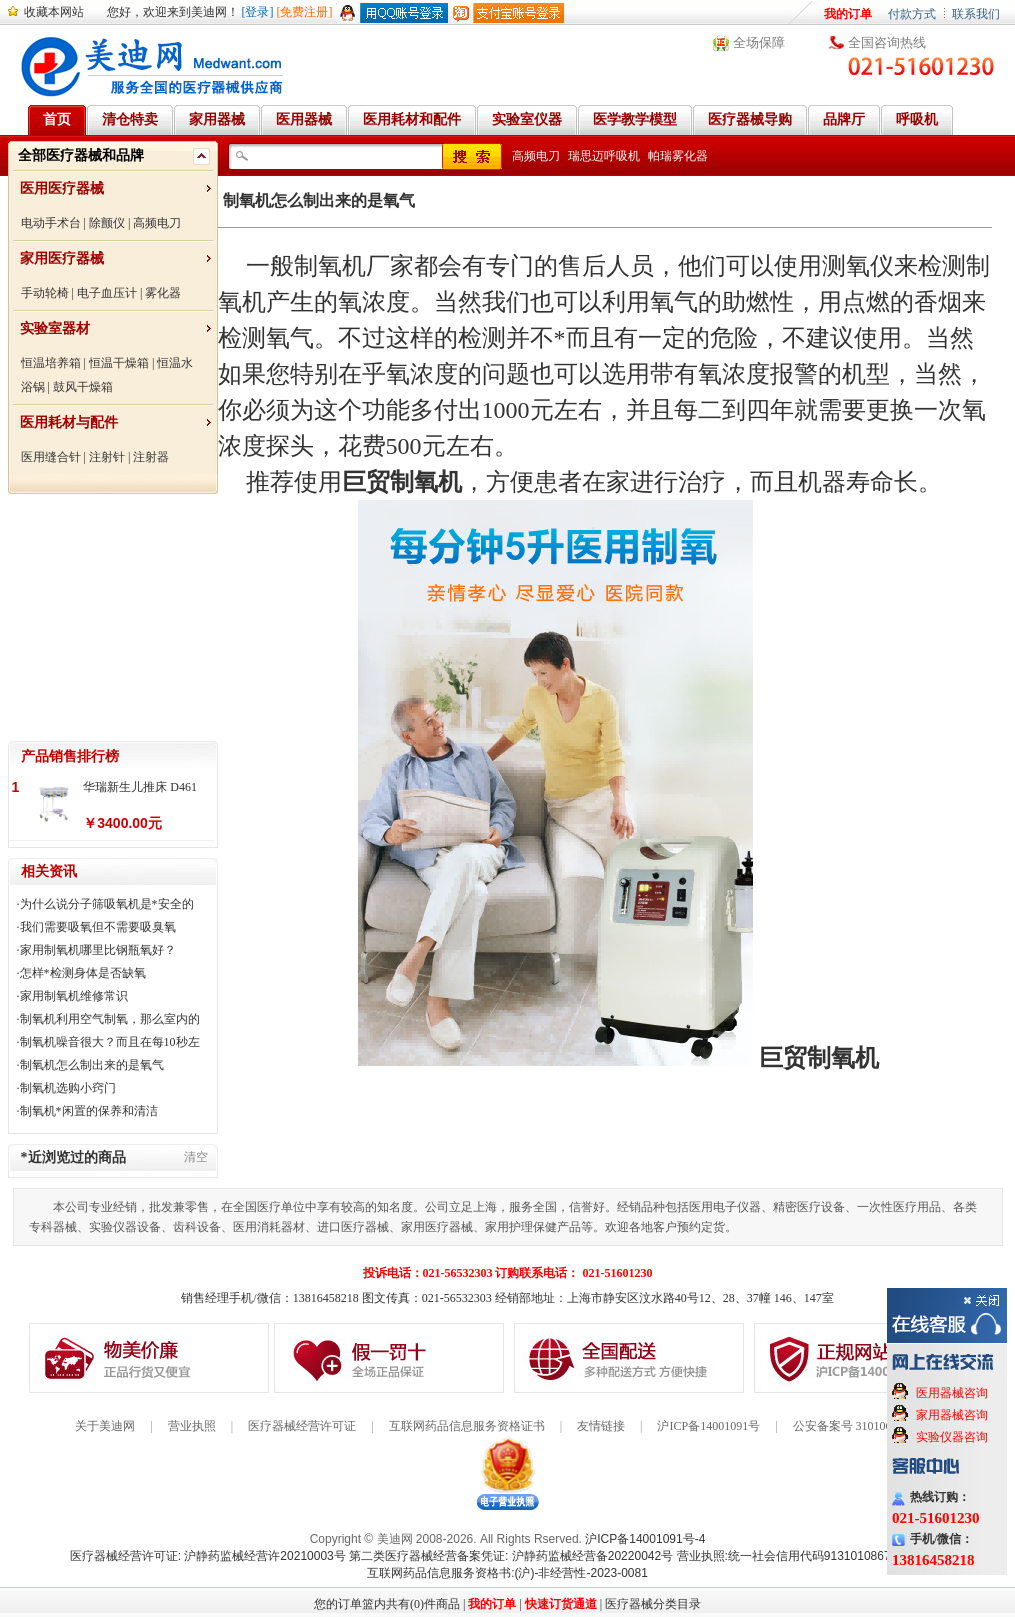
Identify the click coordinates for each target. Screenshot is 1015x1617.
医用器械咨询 (952, 1393)
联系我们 (976, 14)
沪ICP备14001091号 (708, 1426)
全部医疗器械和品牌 (81, 155)
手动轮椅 (45, 293)
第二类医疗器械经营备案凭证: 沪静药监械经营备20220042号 (511, 1556)
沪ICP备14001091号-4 (645, 1539)
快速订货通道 (561, 1604)
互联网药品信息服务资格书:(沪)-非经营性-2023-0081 (507, 1573)
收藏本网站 (54, 12)
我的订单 (848, 14)
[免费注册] (305, 12)
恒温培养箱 (51, 363)
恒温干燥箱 (119, 363)
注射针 (107, 457)
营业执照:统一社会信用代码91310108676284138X (811, 1556)
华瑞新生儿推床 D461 (140, 787)
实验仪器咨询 (952, 1437)
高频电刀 (157, 223)
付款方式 (912, 14)
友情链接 (601, 1426)
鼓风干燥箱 (83, 387)
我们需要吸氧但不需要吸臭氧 (98, 927)
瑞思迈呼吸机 (604, 156)
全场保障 (759, 42)
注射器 (151, 457)
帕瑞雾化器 (678, 156)
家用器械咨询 (952, 1415)
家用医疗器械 (62, 258)
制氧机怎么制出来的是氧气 (92, 1065)
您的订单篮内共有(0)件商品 (387, 1604)
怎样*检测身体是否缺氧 (83, 973)
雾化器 (163, 293)
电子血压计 (107, 293)
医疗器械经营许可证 (302, 1426)
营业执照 (192, 1426)
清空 (196, 1157)
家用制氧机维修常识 (74, 996)
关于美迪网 (105, 1426)
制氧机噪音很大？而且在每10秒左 (110, 1042)
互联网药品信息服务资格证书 (467, 1426)
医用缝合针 (51, 457)
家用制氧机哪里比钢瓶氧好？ (98, 950)
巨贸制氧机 (402, 482)
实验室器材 (55, 328)
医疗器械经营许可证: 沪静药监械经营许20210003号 (208, 1556)
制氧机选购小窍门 (68, 1088)
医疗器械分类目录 (653, 1604)
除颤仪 (107, 223)
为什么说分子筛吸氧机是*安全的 (107, 904)
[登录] (258, 12)
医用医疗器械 (62, 188)
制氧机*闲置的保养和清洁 (89, 1111)
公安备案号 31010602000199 (866, 1426)
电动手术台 (51, 223)
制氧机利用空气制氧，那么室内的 (110, 1019)
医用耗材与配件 (69, 422)
